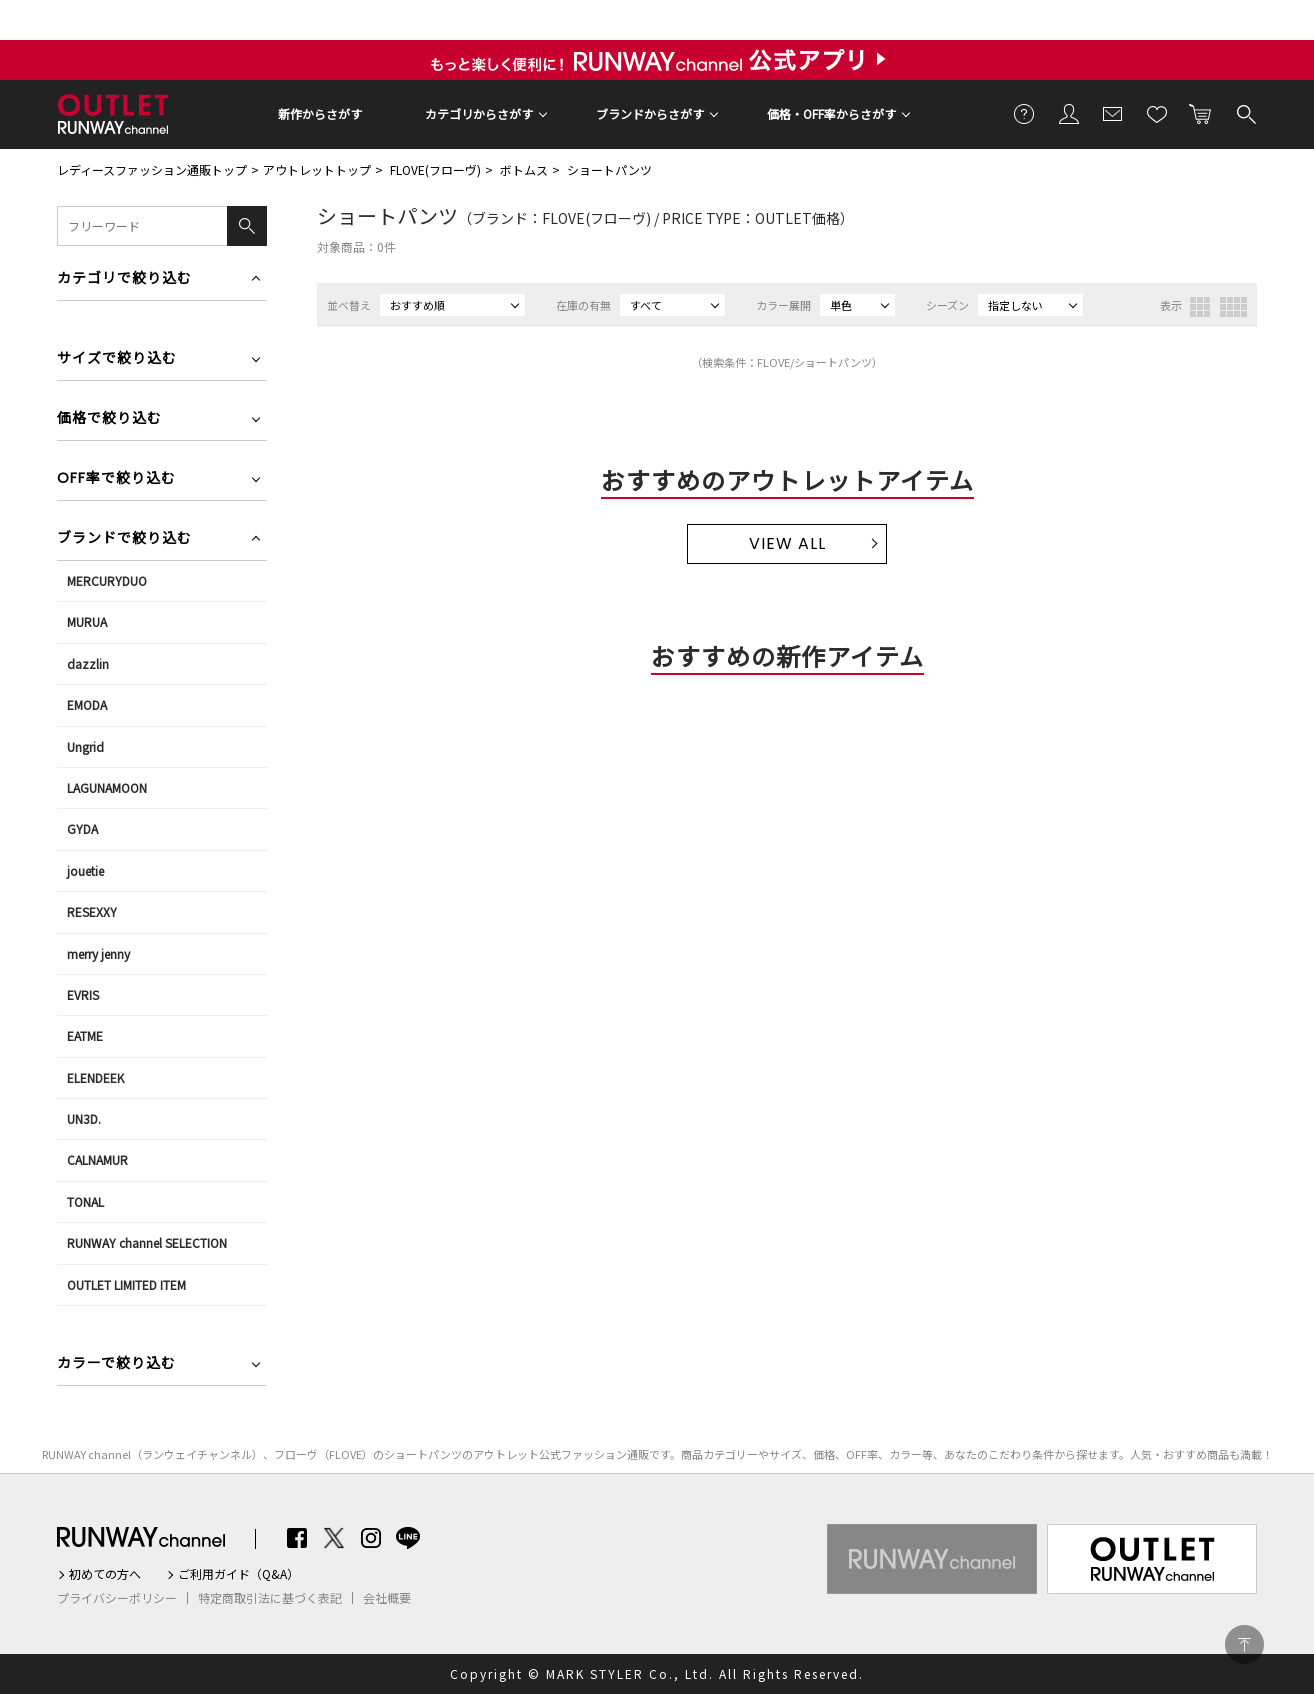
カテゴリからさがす (479, 113)
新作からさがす (320, 113)
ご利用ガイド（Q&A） (238, 1574)
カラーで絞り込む (116, 1364)
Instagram (371, 1538)
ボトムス (524, 169)
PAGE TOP (1244, 1644)
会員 (1069, 113)
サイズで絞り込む (117, 359)
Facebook (297, 1538)
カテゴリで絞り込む (124, 279)
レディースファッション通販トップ (152, 169)
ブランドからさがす (650, 113)
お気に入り (1157, 113)
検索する (1245, 113)
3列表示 (1200, 307)
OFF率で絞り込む (116, 479)
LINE (408, 1538)
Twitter (334, 1538)
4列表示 (1233, 307)
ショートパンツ (609, 169)
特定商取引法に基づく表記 (270, 1598)
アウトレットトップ (317, 169)
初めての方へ (105, 1574)
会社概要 (387, 1598)
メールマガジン (1113, 113)
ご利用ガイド (1025, 113)
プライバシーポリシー (117, 1598)
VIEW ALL (787, 543)
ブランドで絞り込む (124, 539)
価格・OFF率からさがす (831, 113)
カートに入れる (1201, 113)
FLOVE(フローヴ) (435, 169)
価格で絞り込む (109, 419)
